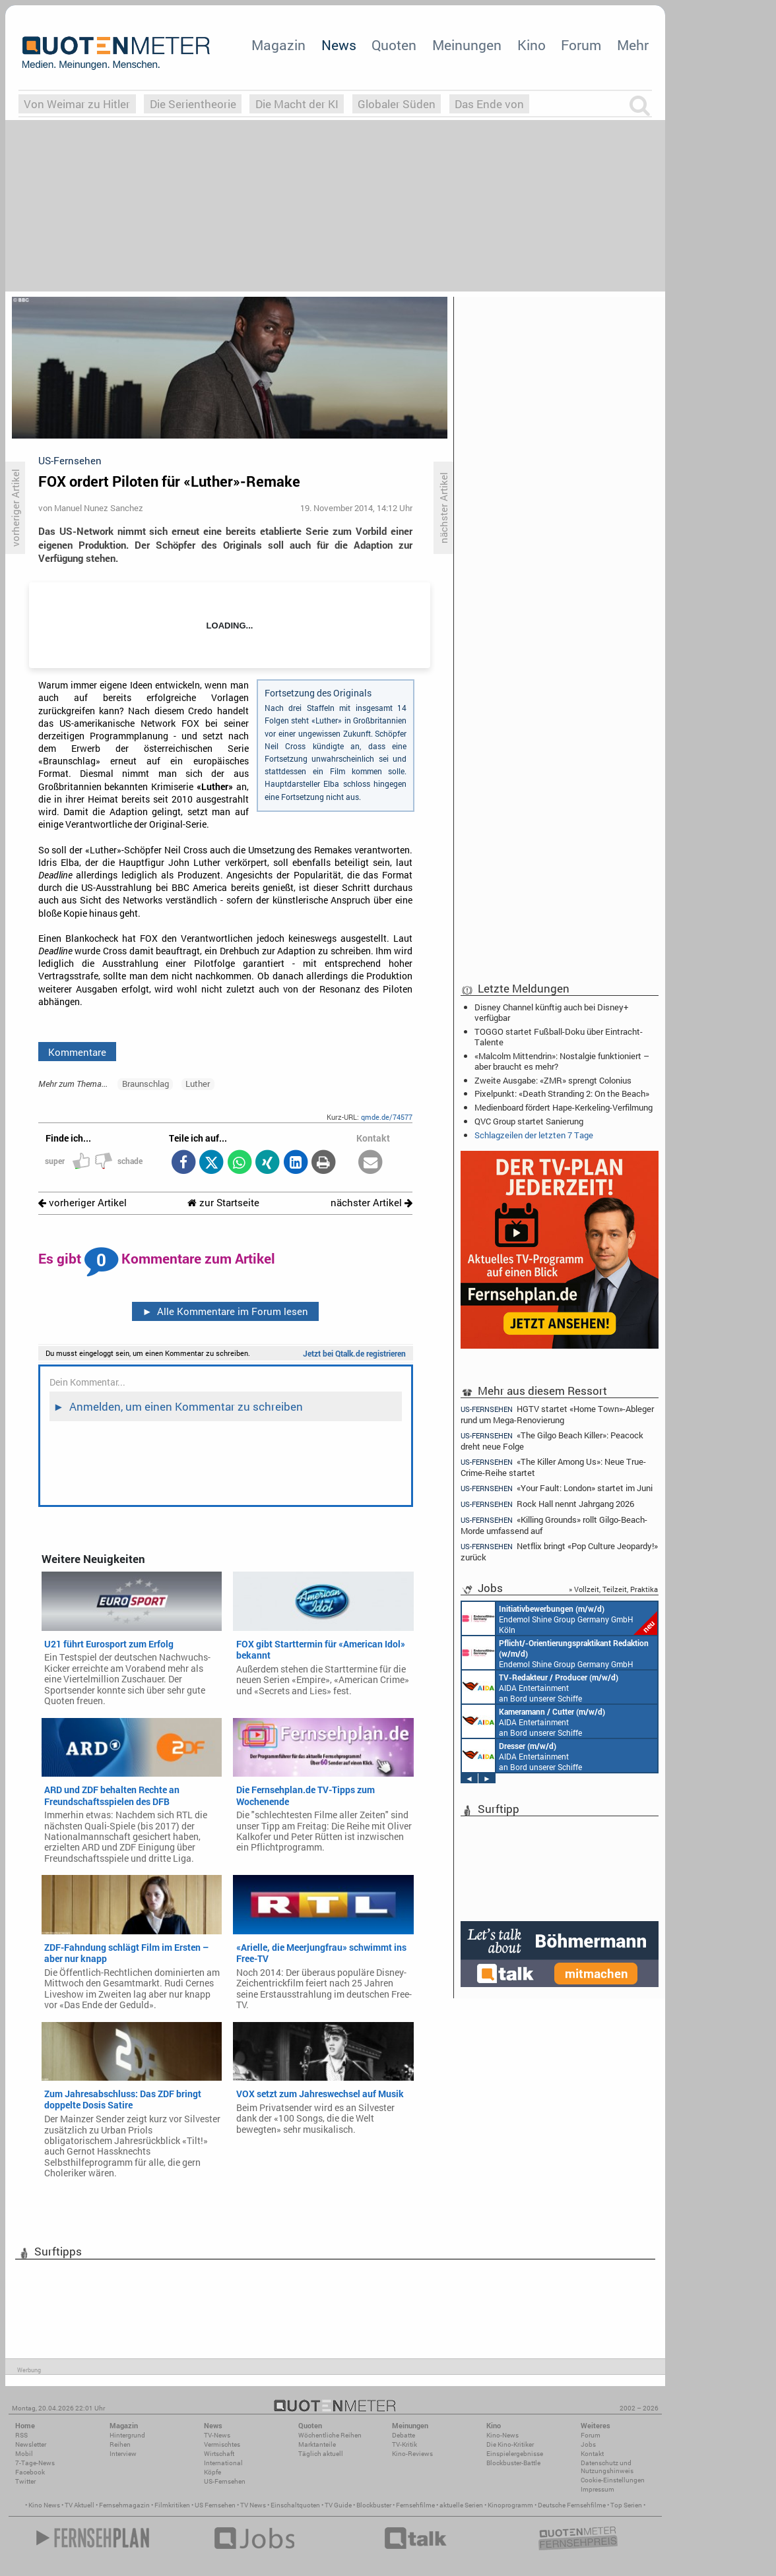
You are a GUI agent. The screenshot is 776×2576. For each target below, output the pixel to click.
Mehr (633, 45)
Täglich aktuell (320, 2453)
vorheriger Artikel (82, 1202)
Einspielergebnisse (514, 2453)
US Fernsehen (215, 2505)
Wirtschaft (219, 2453)
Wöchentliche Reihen (330, 2435)
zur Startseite (223, 1202)
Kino (531, 45)
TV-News (217, 2435)
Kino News (44, 2505)
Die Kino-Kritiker (510, 2444)
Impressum (597, 2489)
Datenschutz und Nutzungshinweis (607, 2467)
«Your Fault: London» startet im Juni (557, 1488)
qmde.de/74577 (386, 1117)
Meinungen (466, 45)
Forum (581, 45)
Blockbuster (373, 2505)
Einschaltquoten (295, 2505)
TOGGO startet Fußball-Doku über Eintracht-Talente (558, 1037)
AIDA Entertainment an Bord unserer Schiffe (540, 1687)
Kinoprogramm (510, 2505)
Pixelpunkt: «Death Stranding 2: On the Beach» (561, 1093)
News (338, 45)
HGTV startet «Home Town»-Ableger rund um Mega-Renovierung (557, 1414)
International (223, 2463)
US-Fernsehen (224, 2481)
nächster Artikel (371, 1202)
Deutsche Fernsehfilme (572, 2505)
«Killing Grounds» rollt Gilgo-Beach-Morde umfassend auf (554, 1525)
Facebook (30, 2472)
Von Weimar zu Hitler (77, 103)
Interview (123, 2453)
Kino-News (502, 2435)
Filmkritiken (172, 2505)
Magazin (278, 45)
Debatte (403, 2435)
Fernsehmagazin (124, 2505)
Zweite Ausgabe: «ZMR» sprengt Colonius (552, 1080)
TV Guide (338, 2505)
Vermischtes (222, 2444)
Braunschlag (145, 1083)
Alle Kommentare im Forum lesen (225, 1311)
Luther (197, 1083)
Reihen (120, 2444)
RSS (21, 2435)
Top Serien (626, 2505)
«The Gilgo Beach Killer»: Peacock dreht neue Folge (552, 1441)
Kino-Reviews (412, 2453)
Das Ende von (489, 103)
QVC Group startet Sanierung (528, 1121)
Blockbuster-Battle (513, 2463)
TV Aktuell (79, 2505)
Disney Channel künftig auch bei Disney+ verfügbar (551, 1012)
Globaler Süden (397, 103)
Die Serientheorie (193, 103)
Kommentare (77, 1051)
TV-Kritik (404, 2444)
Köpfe (212, 2472)
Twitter (25, 2481)
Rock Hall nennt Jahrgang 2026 (547, 1504)
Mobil (24, 2453)
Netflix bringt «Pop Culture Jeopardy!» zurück (559, 1551)
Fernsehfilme (415, 2505)
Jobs (588, 2444)
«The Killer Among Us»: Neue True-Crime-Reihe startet (553, 1467)
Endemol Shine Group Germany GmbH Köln (559, 1618)
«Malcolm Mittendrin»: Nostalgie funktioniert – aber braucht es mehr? (561, 1061)
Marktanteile (317, 2444)
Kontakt (592, 2453)
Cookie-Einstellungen (613, 2480)
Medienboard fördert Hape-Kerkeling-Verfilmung (563, 1107)
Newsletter (30, 2444)
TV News (253, 2505)
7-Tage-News (35, 2463)
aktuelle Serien (461, 2505)
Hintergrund (127, 2435)
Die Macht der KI (297, 103)
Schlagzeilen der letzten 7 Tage (533, 1135)
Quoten (394, 45)
